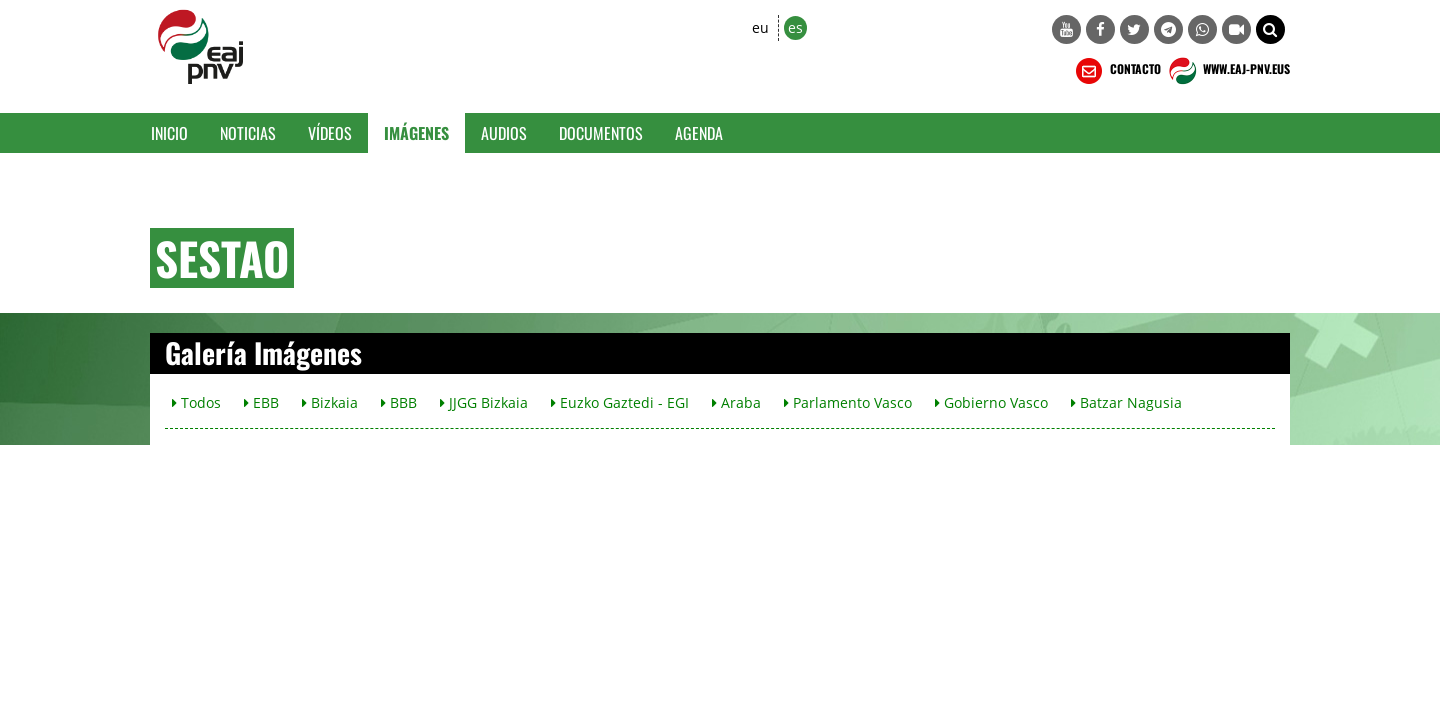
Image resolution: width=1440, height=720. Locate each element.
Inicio (169, 133)
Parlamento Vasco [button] (848, 402)
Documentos (601, 133)
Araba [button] (736, 402)
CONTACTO (1116, 71)
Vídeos (330, 133)
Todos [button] (196, 402)
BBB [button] (399, 402)
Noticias (248, 133)
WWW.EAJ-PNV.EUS (1227, 71)
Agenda (699, 133)
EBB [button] (261, 402)
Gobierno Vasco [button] (991, 402)
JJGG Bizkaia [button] (484, 402)
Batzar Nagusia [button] (1126, 402)
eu (760, 27)
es (795, 27)
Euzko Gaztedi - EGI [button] (620, 402)
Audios (504, 133)
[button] (1270, 29)
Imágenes (416, 133)
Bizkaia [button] (330, 402)
